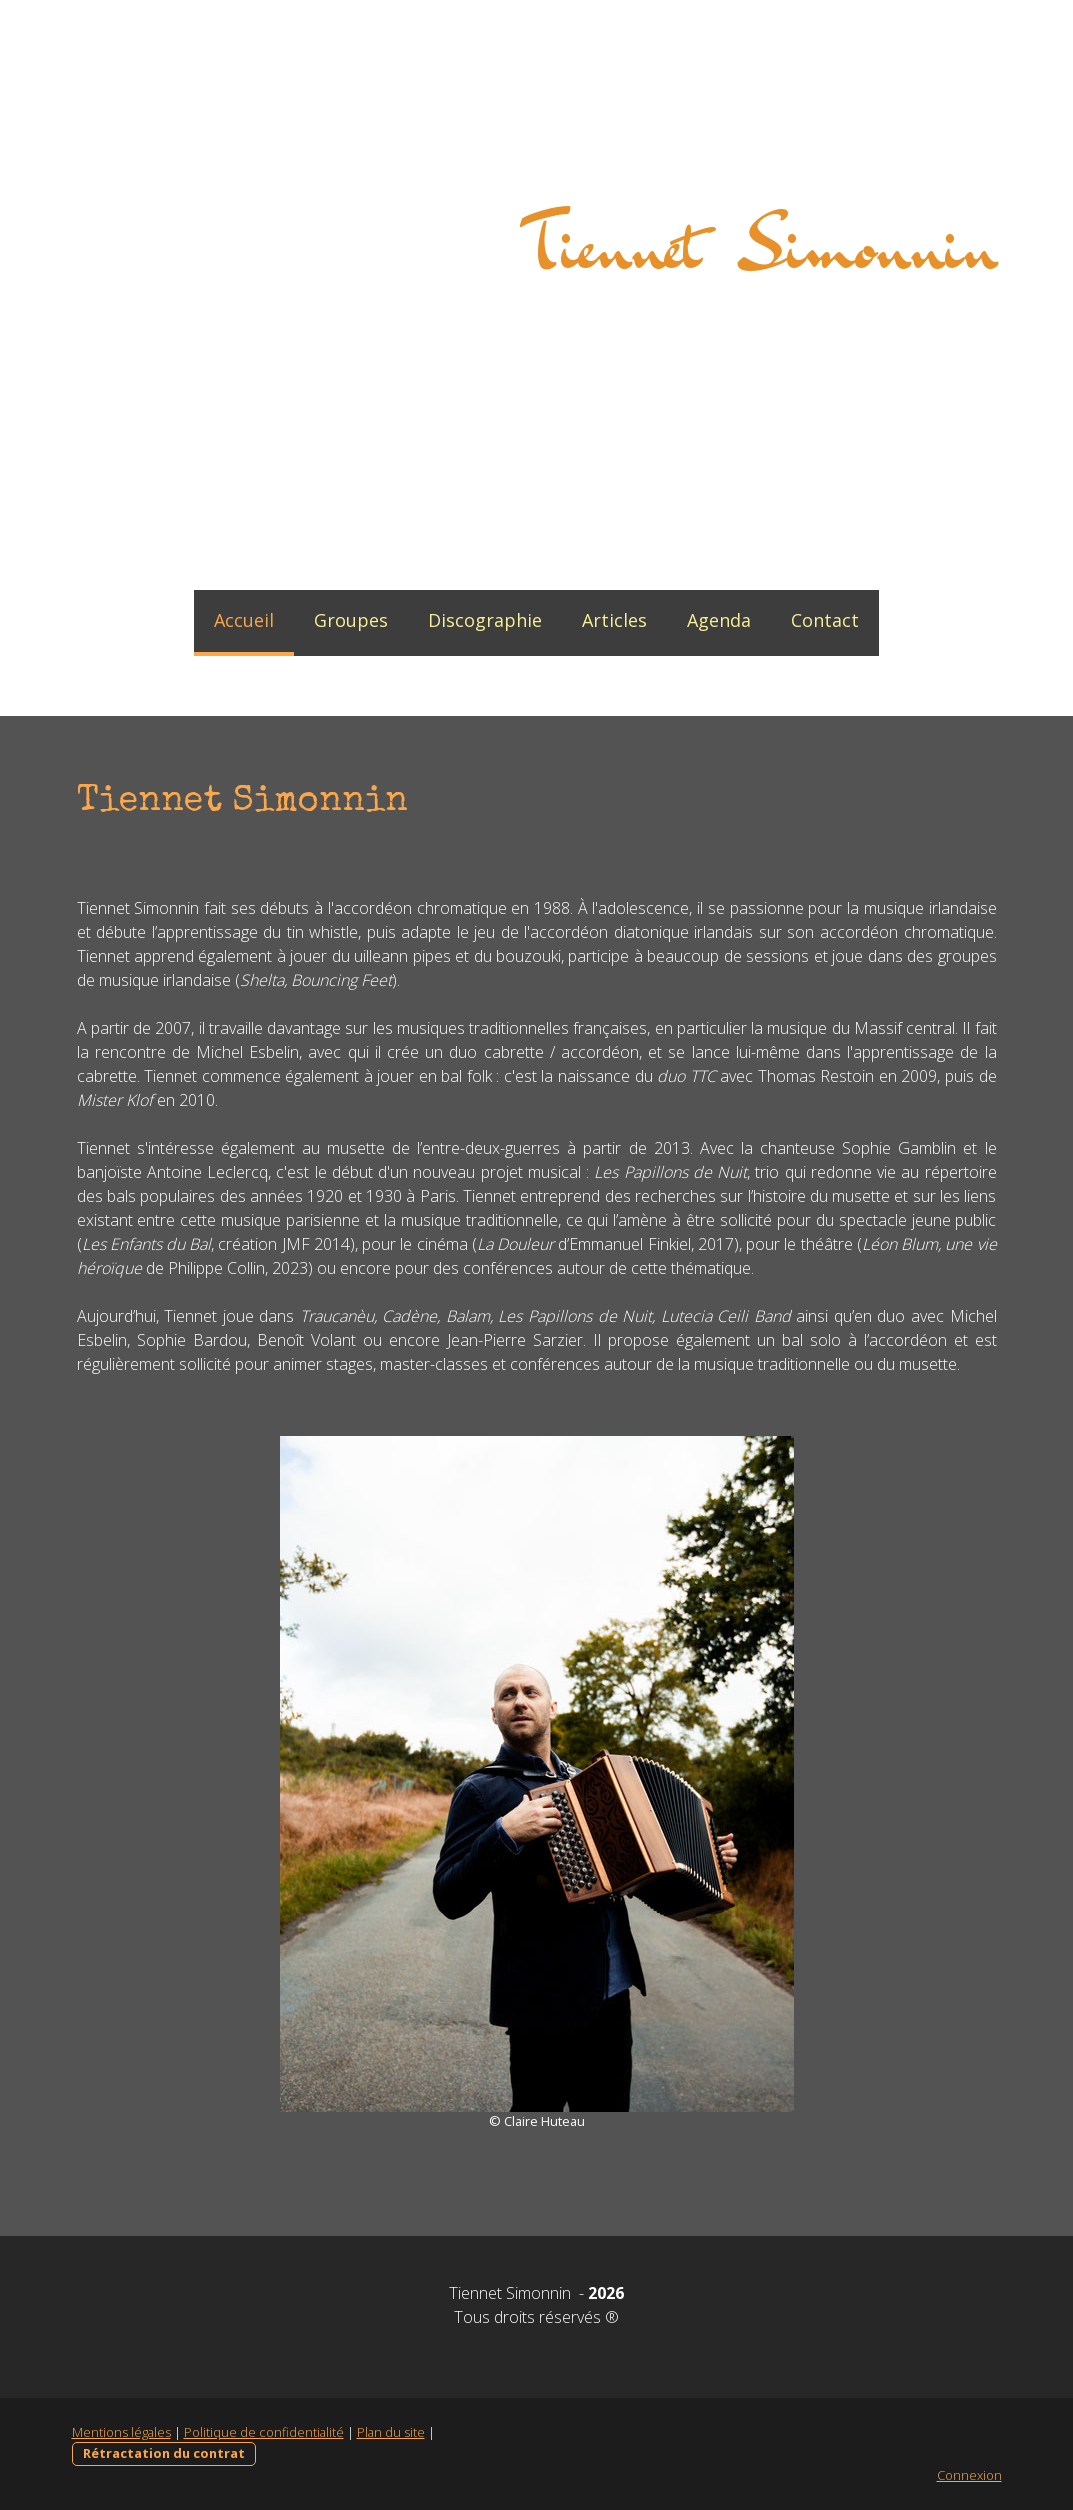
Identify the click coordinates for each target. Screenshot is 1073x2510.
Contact (825, 620)
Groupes (351, 620)
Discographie (485, 620)
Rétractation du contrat (164, 2453)
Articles (614, 620)
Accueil (244, 620)
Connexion (969, 2475)
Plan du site (391, 2432)
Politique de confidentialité (264, 2432)
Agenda (719, 620)
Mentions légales (121, 2432)
